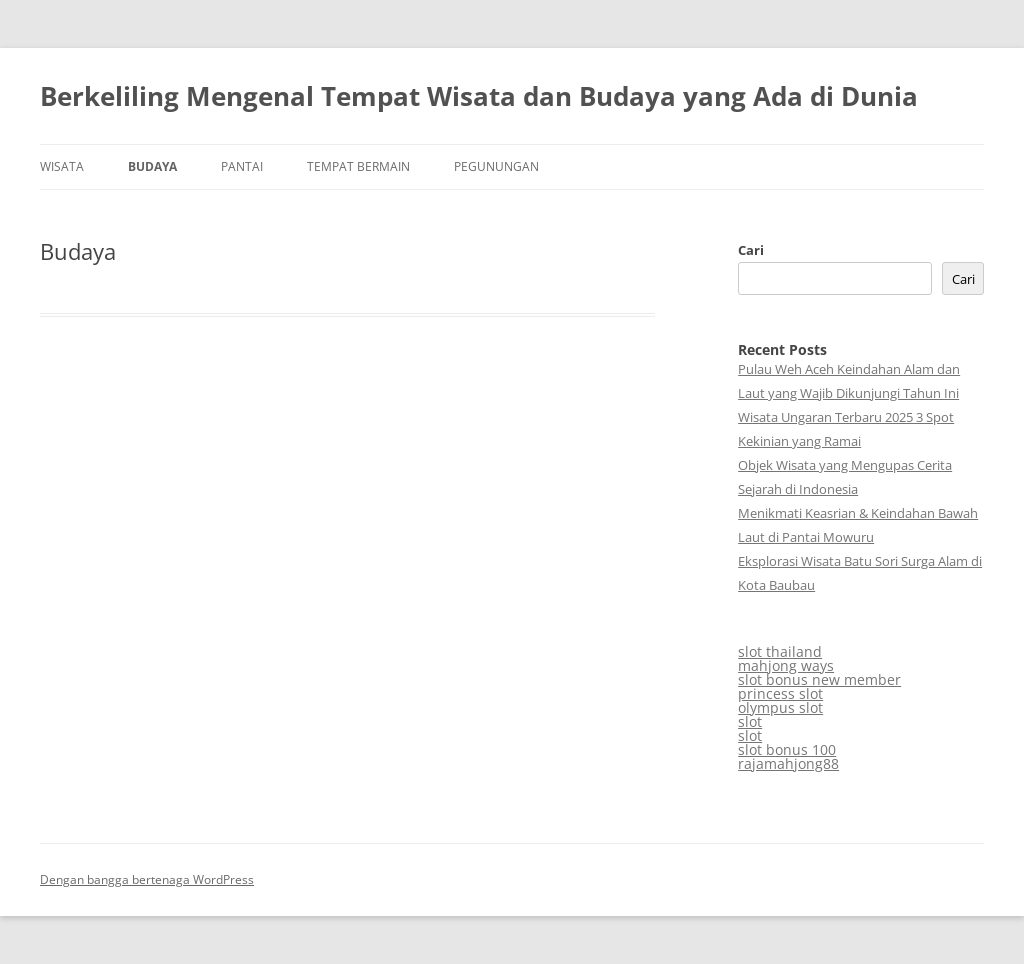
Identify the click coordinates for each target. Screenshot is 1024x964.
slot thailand (780, 651)
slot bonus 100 (787, 749)
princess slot (780, 693)
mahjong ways (786, 665)
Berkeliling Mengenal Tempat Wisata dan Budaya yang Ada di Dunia (479, 96)
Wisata (62, 166)
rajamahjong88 (788, 763)
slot (750, 721)
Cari (751, 250)
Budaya (152, 166)
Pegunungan (496, 166)
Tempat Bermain (358, 166)
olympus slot (780, 707)
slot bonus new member (819, 679)
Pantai (242, 166)
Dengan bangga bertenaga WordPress (147, 879)
